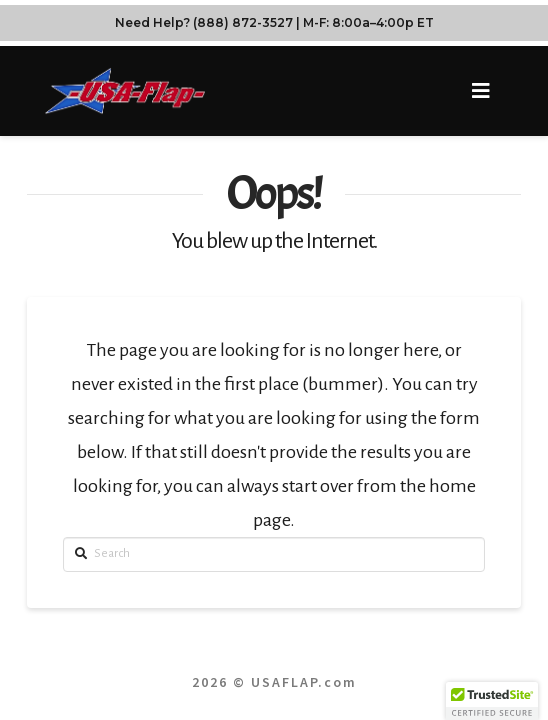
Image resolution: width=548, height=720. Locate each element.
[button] (481, 91)
